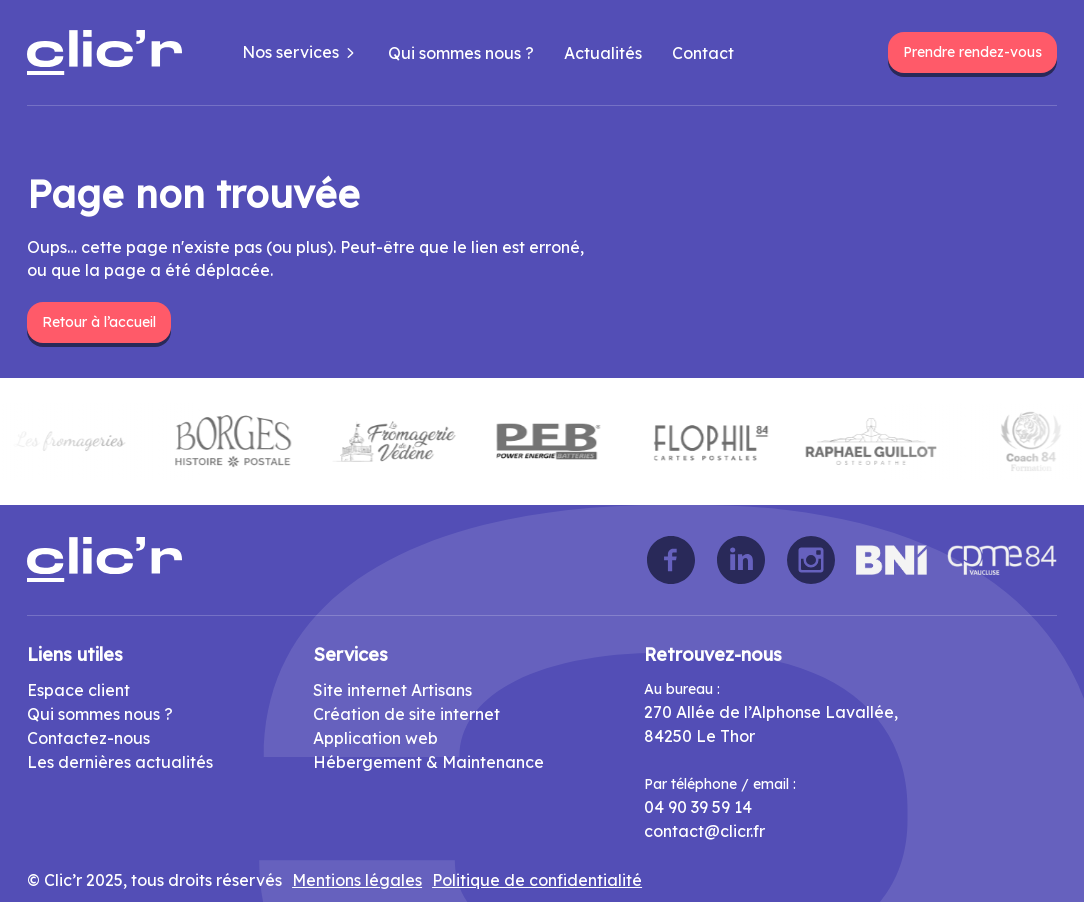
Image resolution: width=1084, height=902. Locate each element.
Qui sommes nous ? (461, 53)
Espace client (78, 690)
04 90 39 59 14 (698, 807)
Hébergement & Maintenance (428, 762)
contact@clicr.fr (704, 831)
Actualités (603, 53)
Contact (703, 53)
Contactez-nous (88, 738)
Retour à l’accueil (99, 322)
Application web (375, 738)
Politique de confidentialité (537, 880)
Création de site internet (406, 714)
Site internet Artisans (392, 690)
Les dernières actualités (120, 762)
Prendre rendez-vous (972, 52)
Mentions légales (357, 880)
